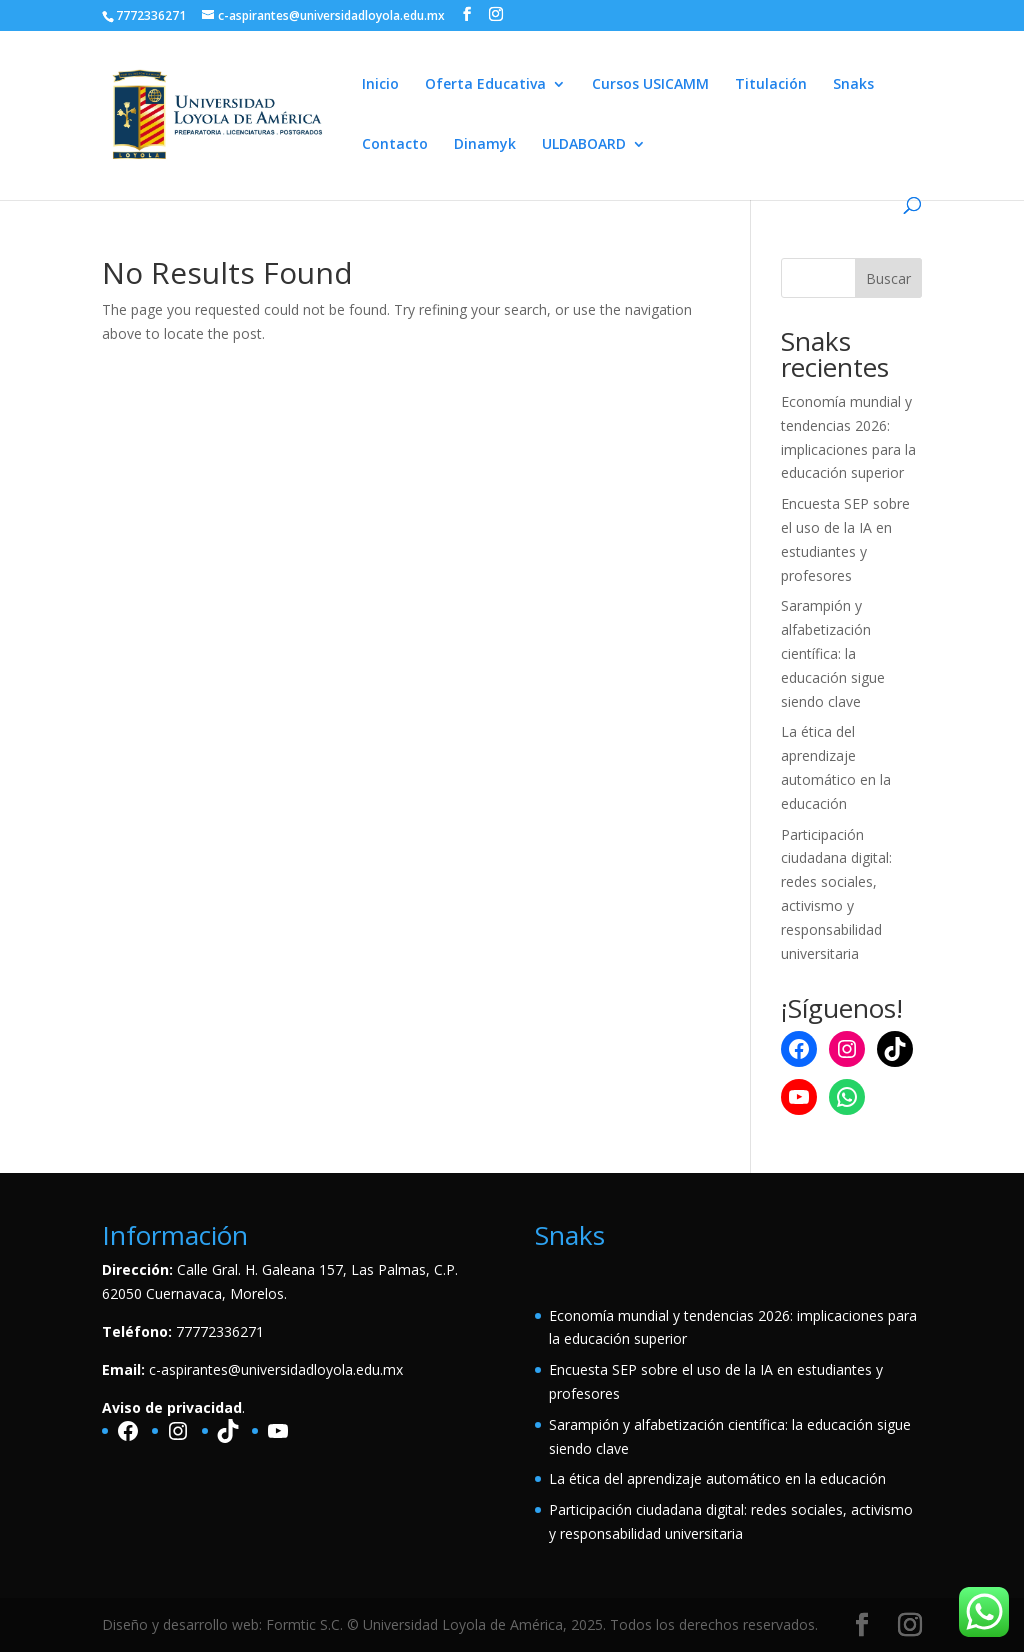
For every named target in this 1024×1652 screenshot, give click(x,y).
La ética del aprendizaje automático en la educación (717, 1478)
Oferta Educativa (485, 85)
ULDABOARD (584, 145)
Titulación (771, 85)
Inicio (380, 85)
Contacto (395, 145)
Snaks (853, 85)
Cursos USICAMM (650, 85)
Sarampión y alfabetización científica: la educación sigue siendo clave (833, 653)
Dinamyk (485, 145)
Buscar (888, 278)
